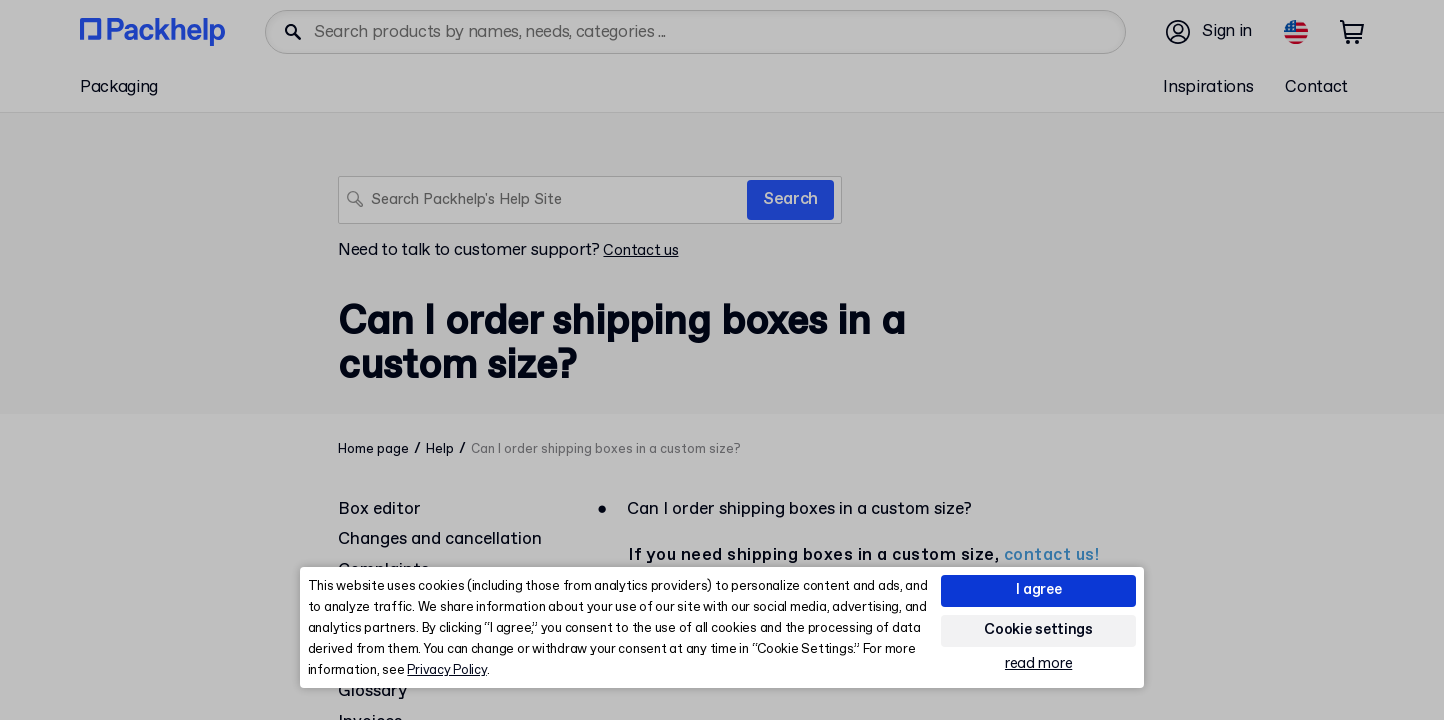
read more (1038, 664)
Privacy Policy (446, 670)
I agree (1039, 590)
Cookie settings (1038, 630)
